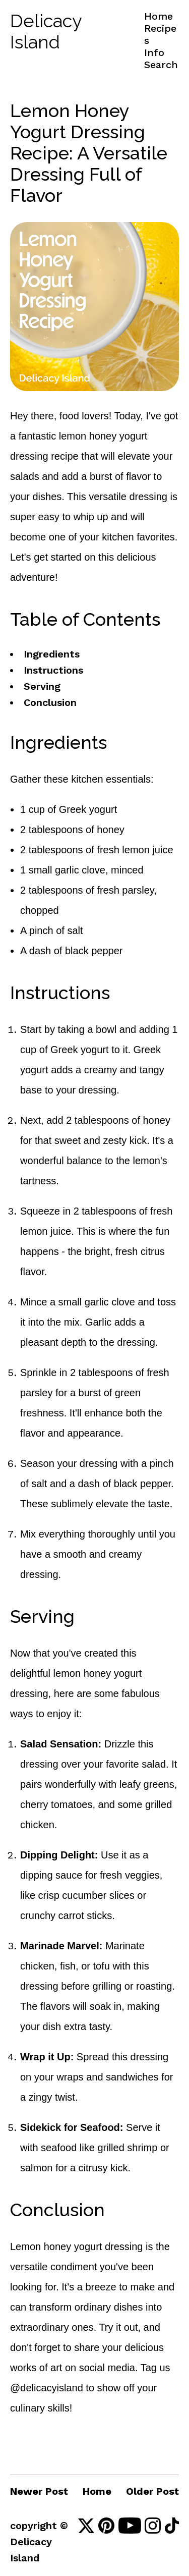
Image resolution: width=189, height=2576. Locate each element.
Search (161, 65)
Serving (42, 686)
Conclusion (50, 702)
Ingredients (52, 654)
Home (158, 16)
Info (154, 52)
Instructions (53, 670)
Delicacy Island (46, 31)
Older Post (152, 2491)
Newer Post (39, 2491)
